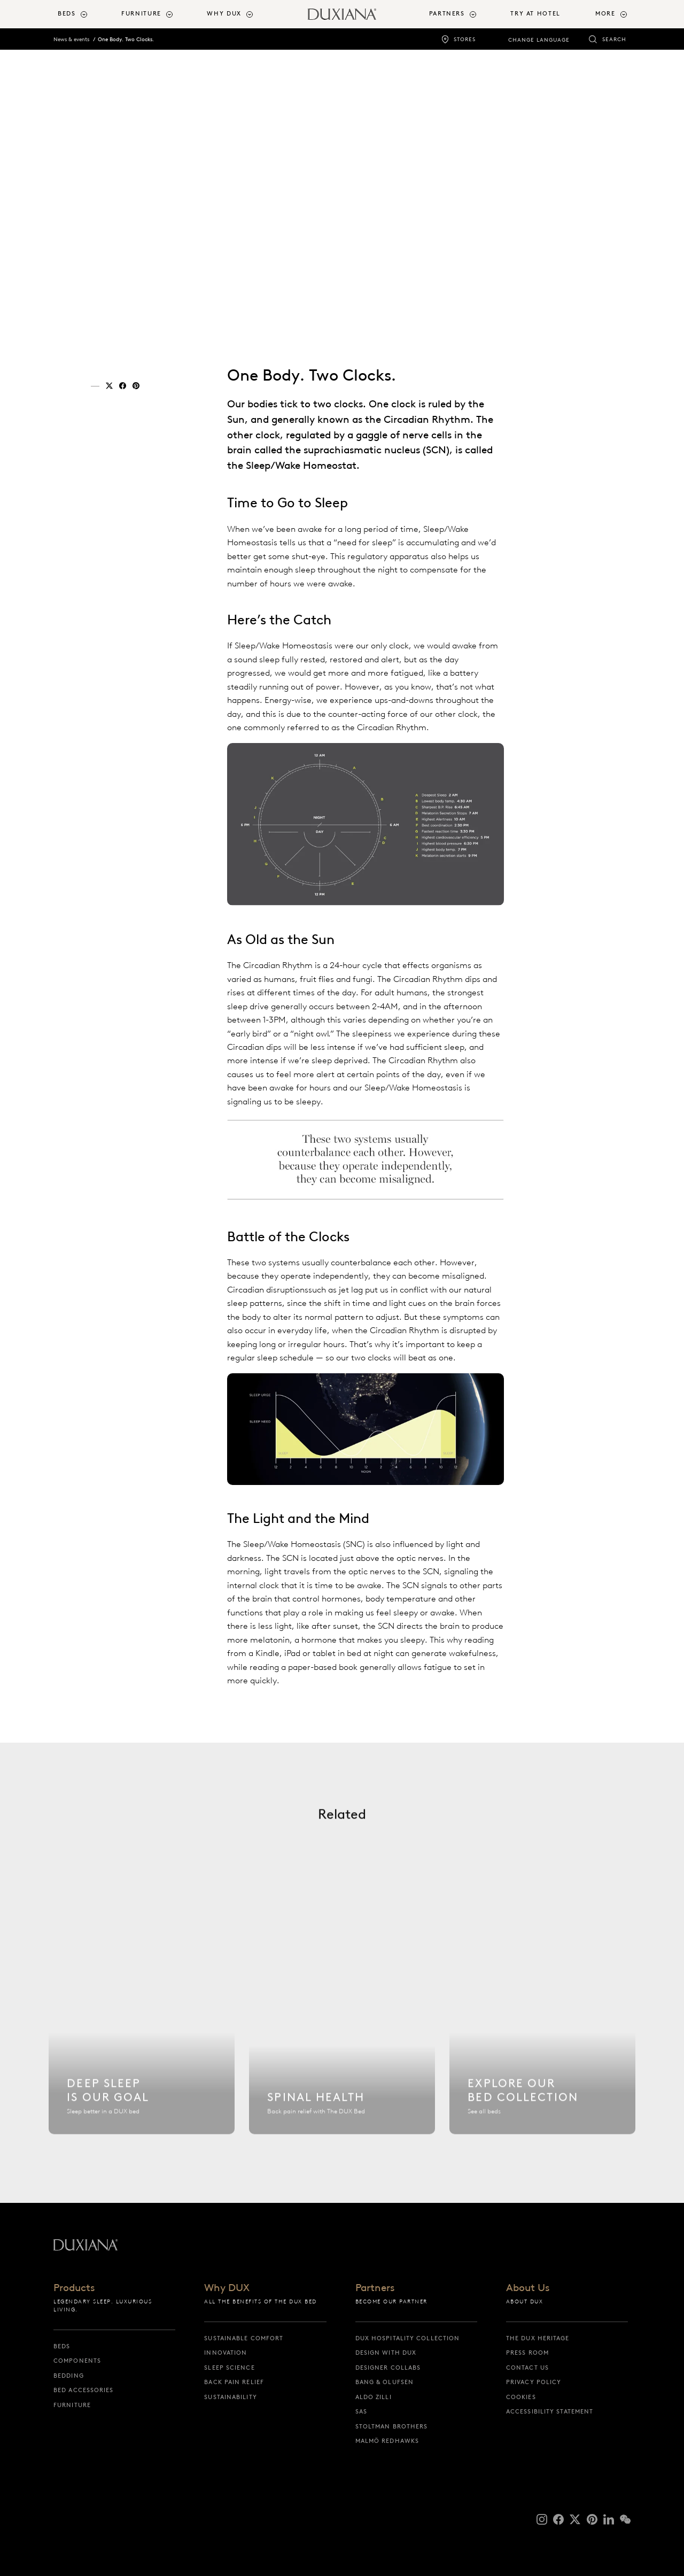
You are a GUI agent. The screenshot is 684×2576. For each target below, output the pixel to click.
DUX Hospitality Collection (407, 2338)
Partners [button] (447, 13)
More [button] (605, 13)
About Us (527, 2288)
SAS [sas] (361, 2411)
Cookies (521, 2397)
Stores (465, 39)
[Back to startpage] (342, 14)
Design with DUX (386, 2352)
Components (77, 2360)
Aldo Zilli (373, 2397)
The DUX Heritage (538, 2338)
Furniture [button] (141, 13)
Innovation (225, 2352)
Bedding (68, 2375)
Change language (539, 39)
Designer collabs (388, 2367)
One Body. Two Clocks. (126, 39)
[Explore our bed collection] (542, 2037)
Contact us (527, 2367)
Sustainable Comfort (243, 2338)
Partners (374, 2288)
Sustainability (230, 2397)
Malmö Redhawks (387, 2441)
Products (74, 2288)
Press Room (527, 2352)
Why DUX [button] (224, 13)
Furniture (72, 2405)
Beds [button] (66, 13)
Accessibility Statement (549, 2411)
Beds (61, 2346)
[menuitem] (85, 14)
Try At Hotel (535, 13)
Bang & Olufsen (384, 2382)
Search (614, 39)
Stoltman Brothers (391, 2426)
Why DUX (227, 2288)
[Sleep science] (142, 2037)
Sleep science (229, 2367)
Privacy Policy (533, 2382)
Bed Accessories (83, 2390)
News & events (71, 39)
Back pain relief (234, 2382)
